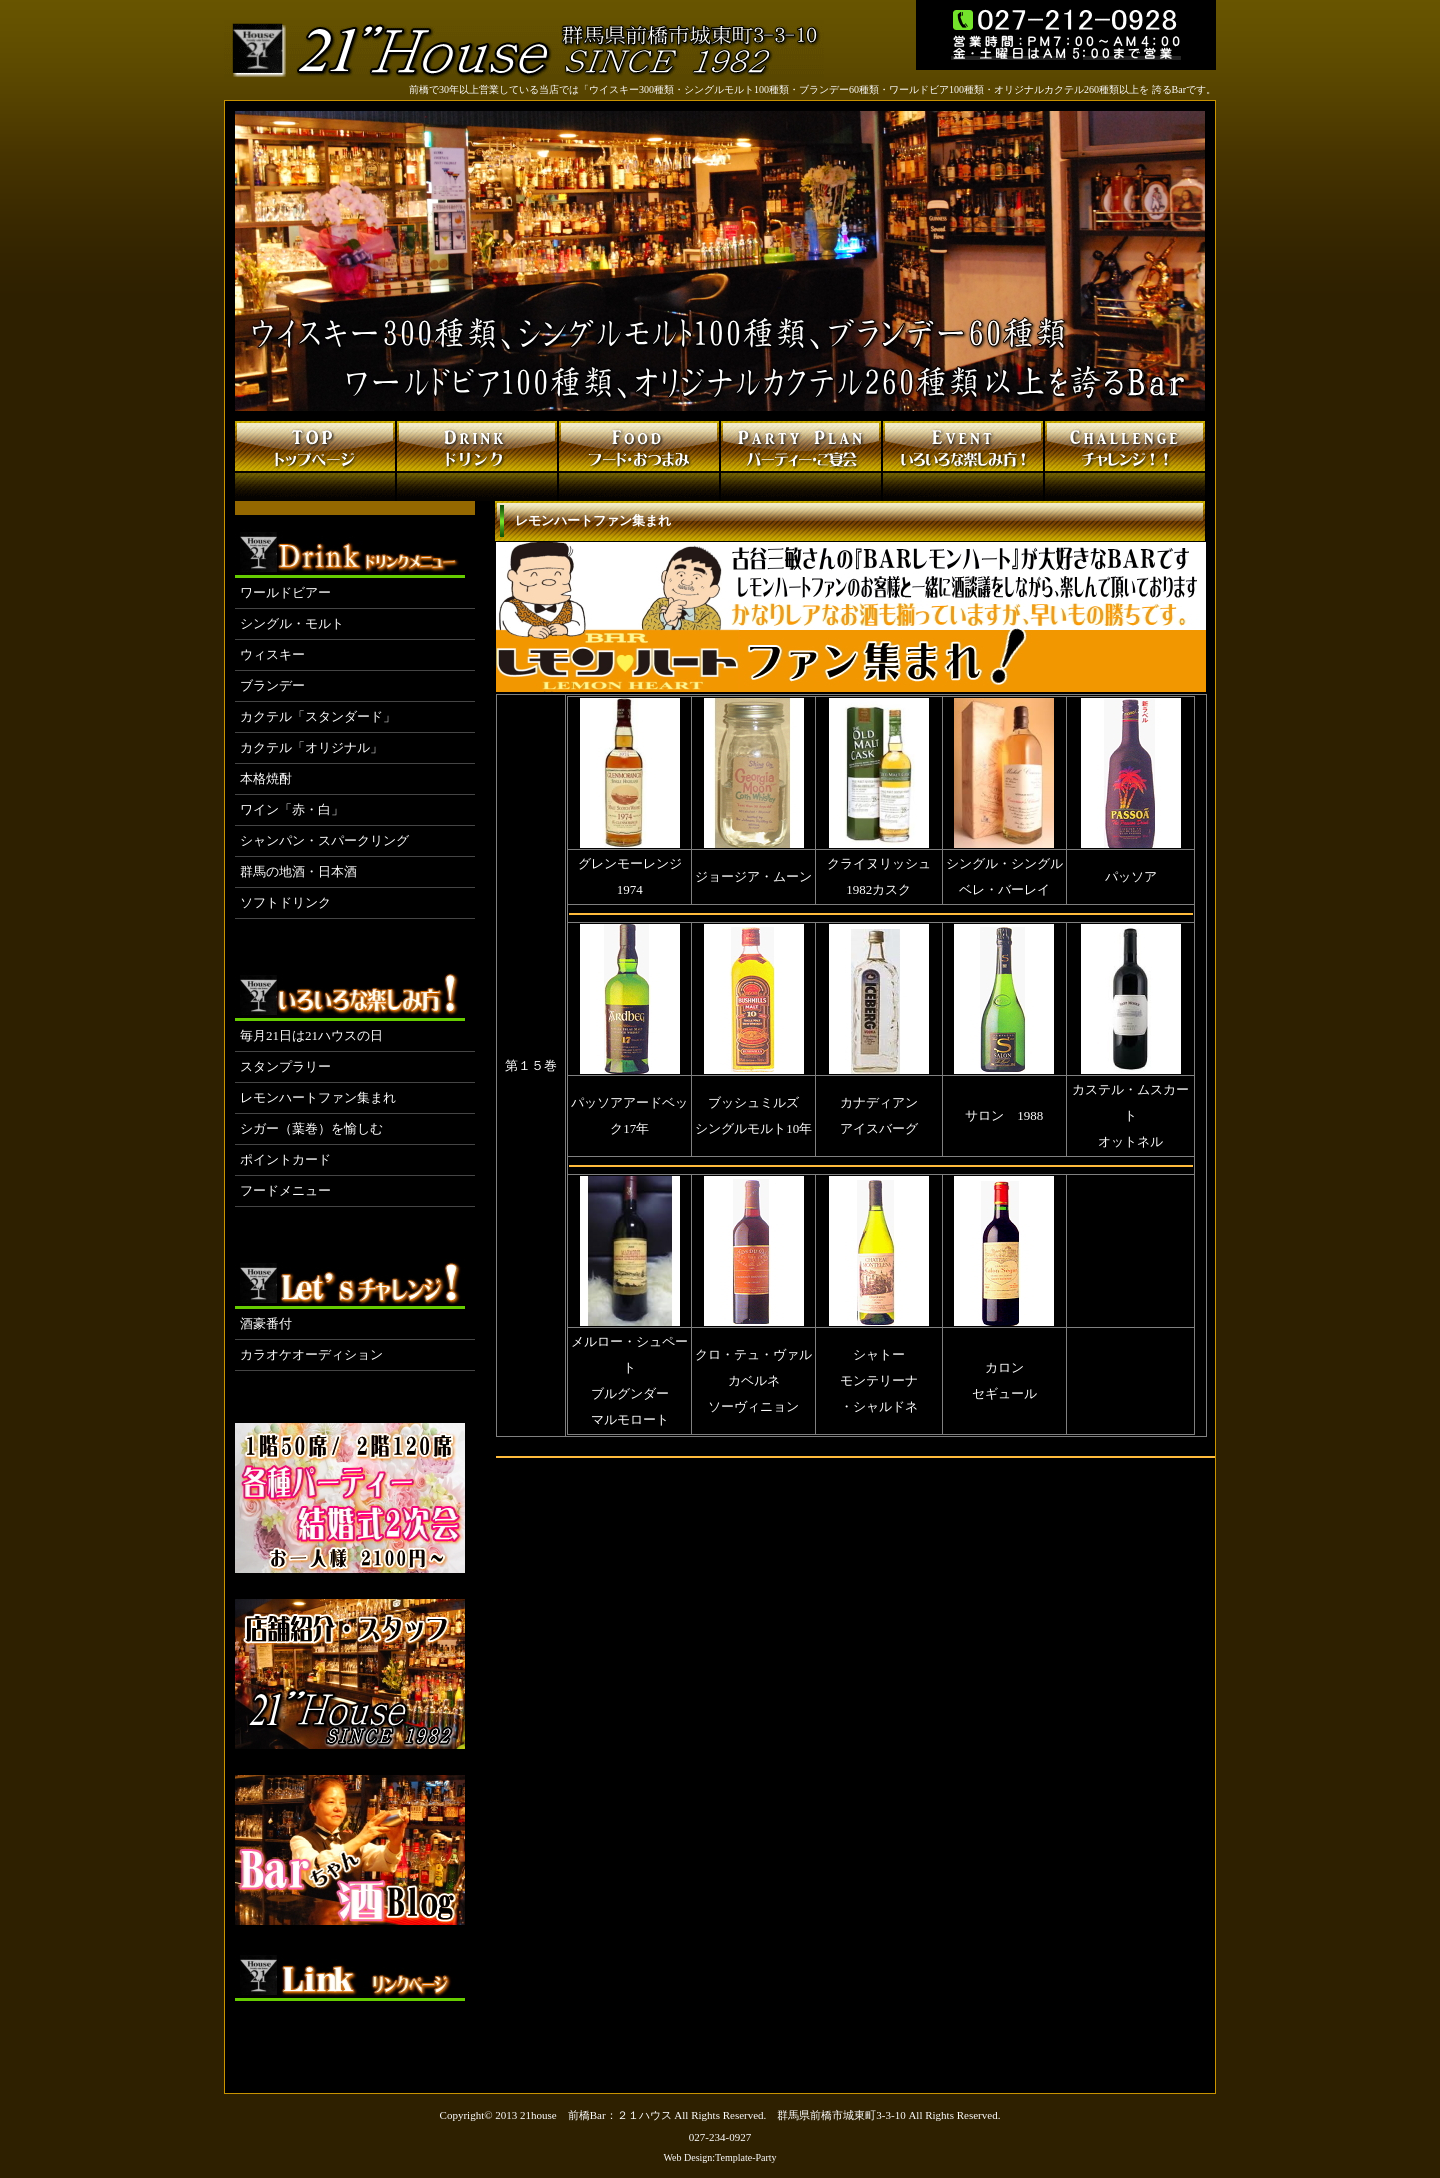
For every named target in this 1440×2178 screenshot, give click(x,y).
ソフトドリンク (285, 902)
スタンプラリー (285, 1066)
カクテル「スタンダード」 (318, 716)
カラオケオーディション (311, 1354)
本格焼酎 (266, 778)
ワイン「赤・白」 (292, 809)
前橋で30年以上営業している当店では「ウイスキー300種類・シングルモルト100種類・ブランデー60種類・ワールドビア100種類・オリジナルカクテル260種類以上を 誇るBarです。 (812, 89)
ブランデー (272, 685)
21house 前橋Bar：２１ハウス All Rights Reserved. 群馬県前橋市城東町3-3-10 (713, 2115)
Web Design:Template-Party (719, 2157)
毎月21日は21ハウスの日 (311, 1035)
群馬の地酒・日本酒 (298, 871)
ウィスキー (272, 654)
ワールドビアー (285, 592)
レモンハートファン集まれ (318, 1097)
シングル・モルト (292, 623)
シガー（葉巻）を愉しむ (311, 1128)
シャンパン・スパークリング (324, 840)
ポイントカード (285, 1159)
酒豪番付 (266, 1323)
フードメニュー (285, 1190)
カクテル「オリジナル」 (311, 747)
